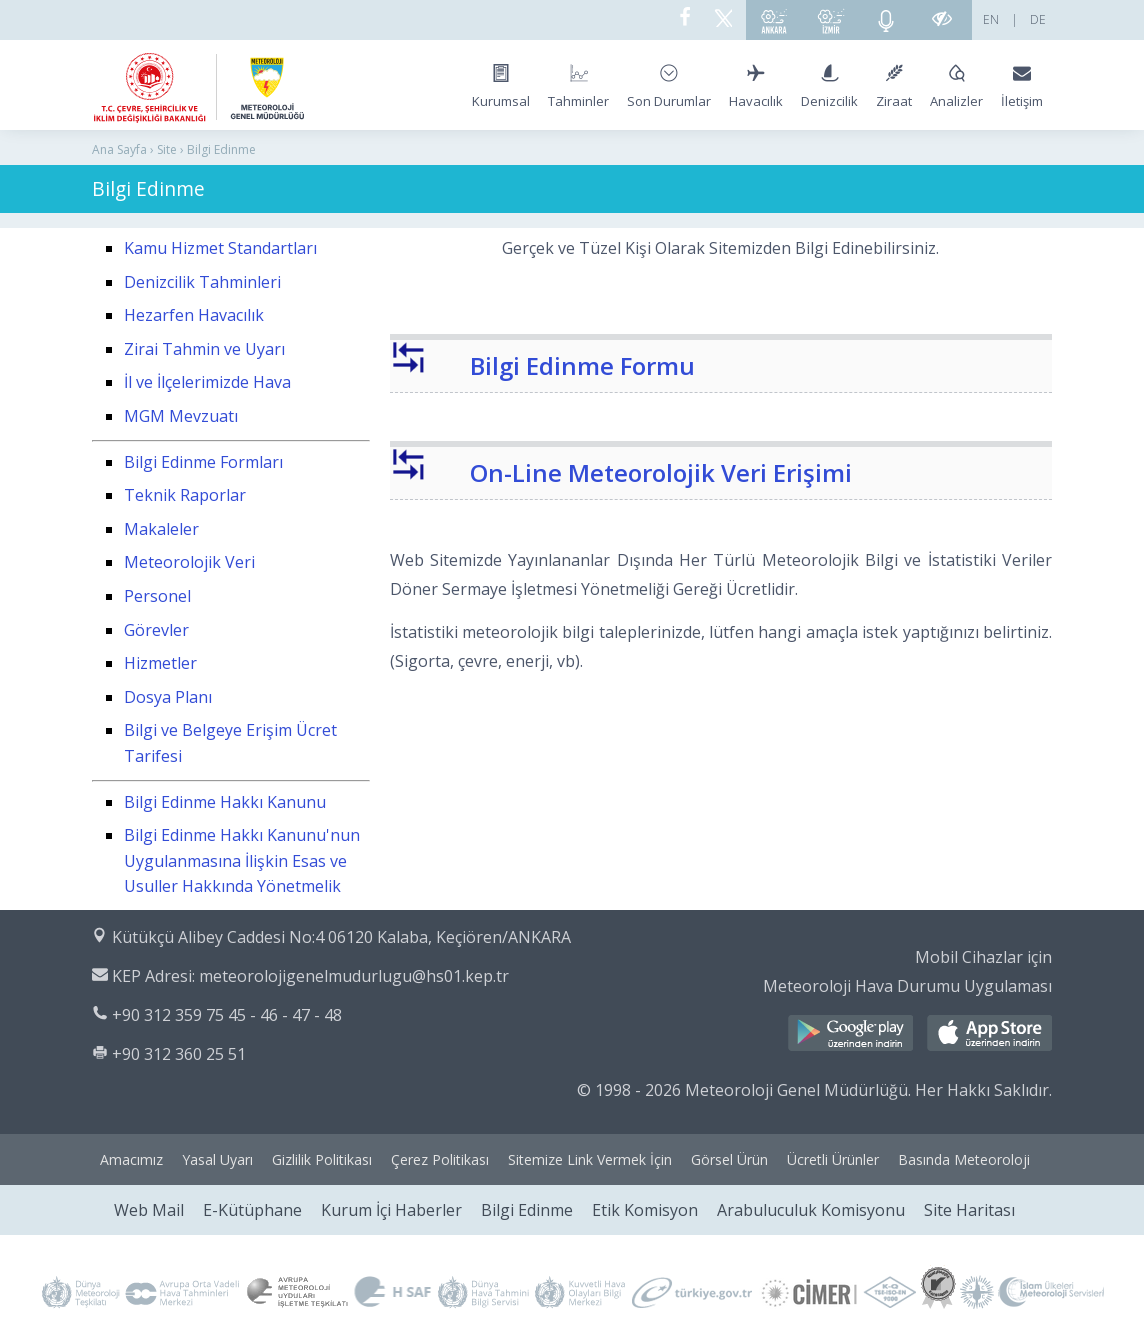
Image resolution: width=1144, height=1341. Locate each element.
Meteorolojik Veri (189, 562)
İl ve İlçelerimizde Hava (207, 382)
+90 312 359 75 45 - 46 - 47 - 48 (227, 1015)
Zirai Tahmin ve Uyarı (204, 349)
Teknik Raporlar (185, 495)
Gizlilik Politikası (322, 1159)
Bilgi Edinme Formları (203, 462)
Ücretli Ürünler (833, 1159)
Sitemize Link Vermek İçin (590, 1159)
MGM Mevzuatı (181, 416)
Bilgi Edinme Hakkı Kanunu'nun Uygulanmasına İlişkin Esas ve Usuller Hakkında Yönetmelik (242, 860)
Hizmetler (160, 663)
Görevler (156, 630)
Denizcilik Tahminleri (202, 282)
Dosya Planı (168, 697)
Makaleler (161, 529)
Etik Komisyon (645, 1210)
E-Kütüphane (252, 1210)
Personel (157, 596)
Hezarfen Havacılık (194, 315)
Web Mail (149, 1210)
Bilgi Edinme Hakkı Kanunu (225, 802)
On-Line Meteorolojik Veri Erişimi (661, 472)
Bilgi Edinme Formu (582, 365)
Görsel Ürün (729, 1159)
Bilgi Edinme (527, 1210)
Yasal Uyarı (217, 1159)
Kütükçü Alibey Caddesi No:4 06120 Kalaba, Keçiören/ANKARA (341, 937)
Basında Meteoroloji (964, 1159)
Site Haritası (969, 1210)
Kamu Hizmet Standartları (220, 248)
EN (991, 19)
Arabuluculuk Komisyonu (811, 1210)
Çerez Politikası (440, 1159)
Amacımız (131, 1159)
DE (1038, 19)
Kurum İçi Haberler (391, 1210)
